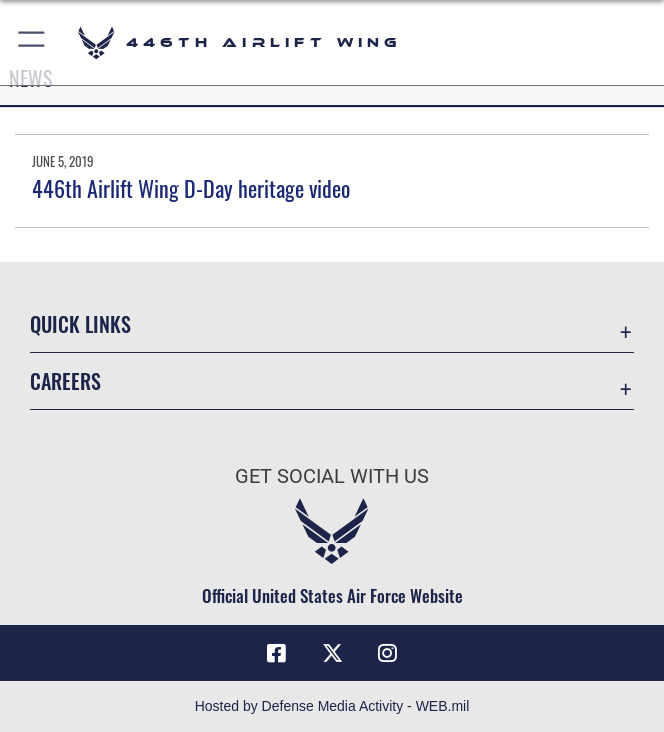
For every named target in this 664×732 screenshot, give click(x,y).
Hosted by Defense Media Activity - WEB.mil (332, 706)
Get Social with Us (332, 476)
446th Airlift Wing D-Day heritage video (191, 188)
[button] (32, 42)
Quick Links (80, 324)
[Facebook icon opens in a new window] (277, 653)
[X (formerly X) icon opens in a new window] (332, 653)
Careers (65, 381)
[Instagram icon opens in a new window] (388, 653)
